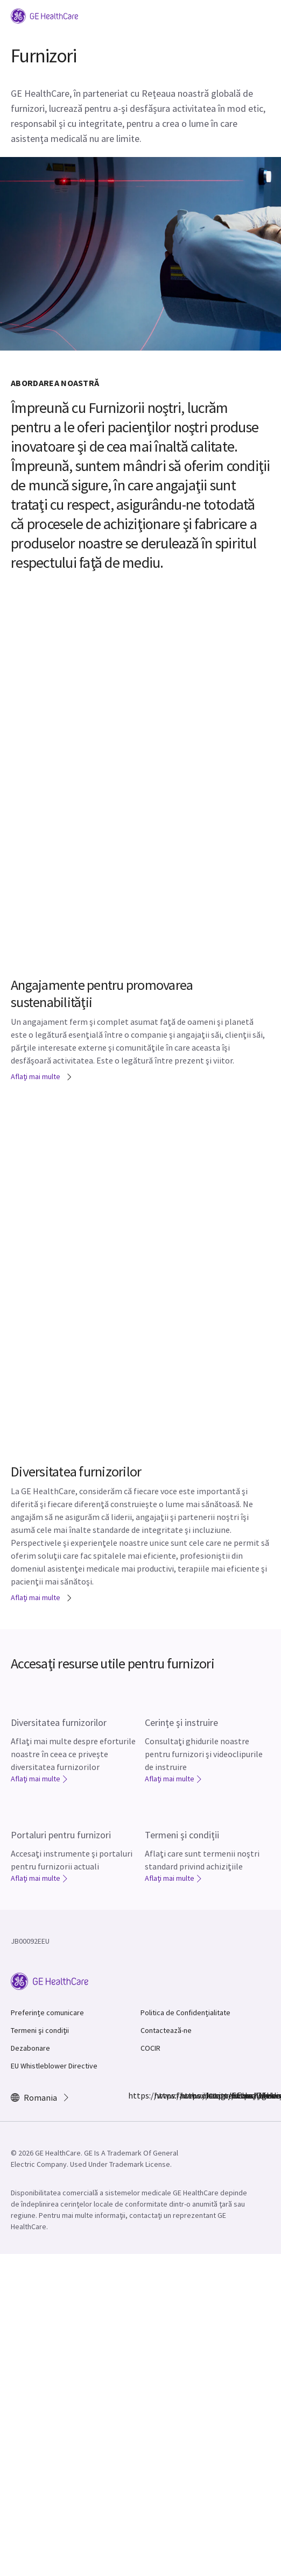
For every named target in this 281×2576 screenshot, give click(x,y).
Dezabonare (30, 2048)
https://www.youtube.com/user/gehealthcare (237, 2095)
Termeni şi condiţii (40, 2030)
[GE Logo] (44, 15)
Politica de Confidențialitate (185, 2012)
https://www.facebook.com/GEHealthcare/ (134, 2095)
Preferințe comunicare (47, 2012)
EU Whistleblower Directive (54, 2066)
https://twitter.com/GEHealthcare (186, 2095)
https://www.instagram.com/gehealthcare (160, 2095)
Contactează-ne (166, 2030)
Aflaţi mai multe (42, 1076)
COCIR (150, 2048)
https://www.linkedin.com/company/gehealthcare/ (212, 2095)
